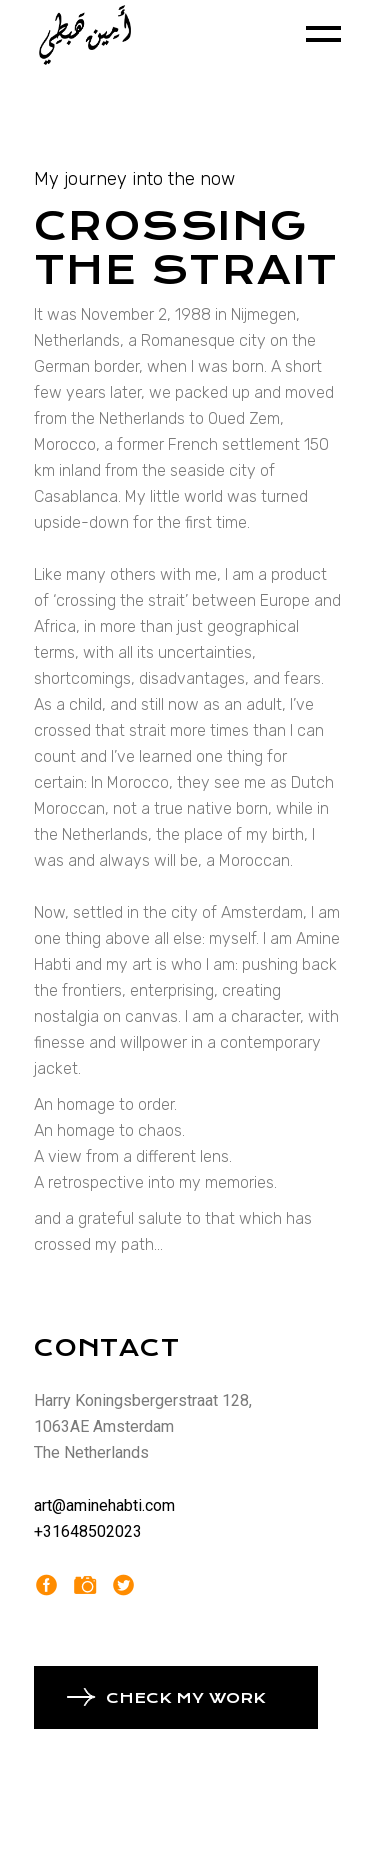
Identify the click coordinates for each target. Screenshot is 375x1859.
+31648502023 (88, 1531)
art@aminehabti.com (104, 1505)
